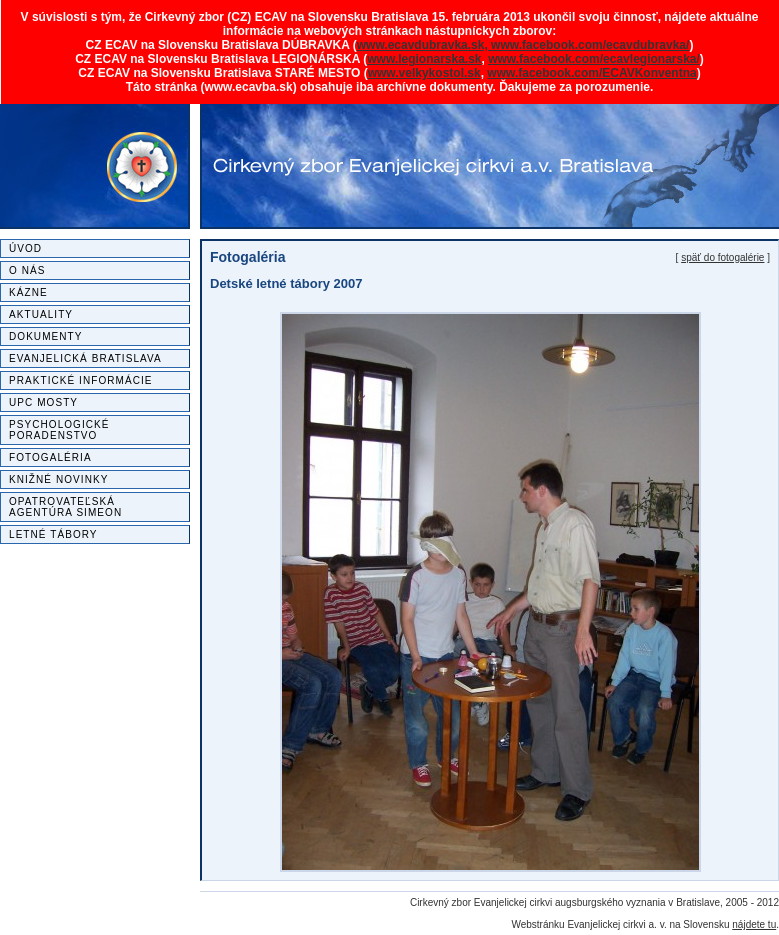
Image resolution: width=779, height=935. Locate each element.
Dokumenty (46, 336)
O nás (27, 270)
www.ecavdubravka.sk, (424, 45)
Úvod (25, 248)
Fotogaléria (50, 457)
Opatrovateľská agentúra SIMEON (65, 507)
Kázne (28, 292)
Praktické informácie (81, 380)
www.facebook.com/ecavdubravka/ (590, 45)
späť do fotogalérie (722, 257)
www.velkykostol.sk (424, 73)
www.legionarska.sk (424, 59)
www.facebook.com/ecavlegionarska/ (594, 59)
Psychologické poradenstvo (59, 430)
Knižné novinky (58, 479)
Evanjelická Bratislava (85, 358)
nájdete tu (754, 924)
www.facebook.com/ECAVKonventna (591, 73)
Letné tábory (53, 534)
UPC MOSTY (43, 402)
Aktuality (41, 314)
